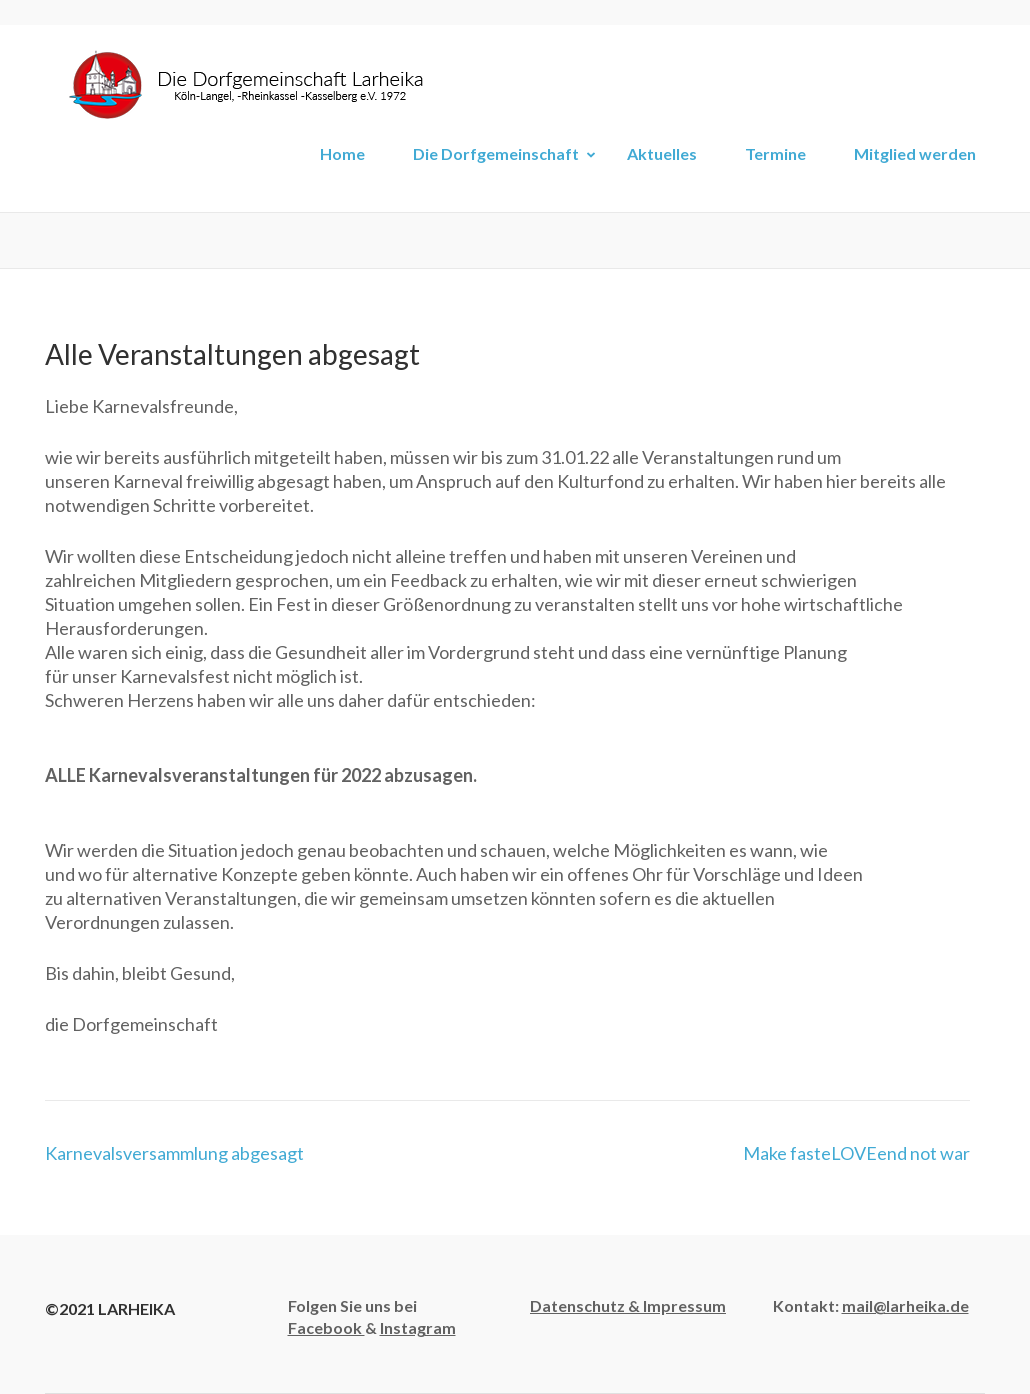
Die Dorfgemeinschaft (496, 153)
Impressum (684, 1305)
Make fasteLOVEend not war (856, 1153)
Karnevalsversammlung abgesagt (174, 1153)
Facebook (326, 1327)
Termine (775, 153)
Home (342, 153)
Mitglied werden (915, 153)
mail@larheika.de (905, 1305)
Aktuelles (662, 153)
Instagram (418, 1327)
